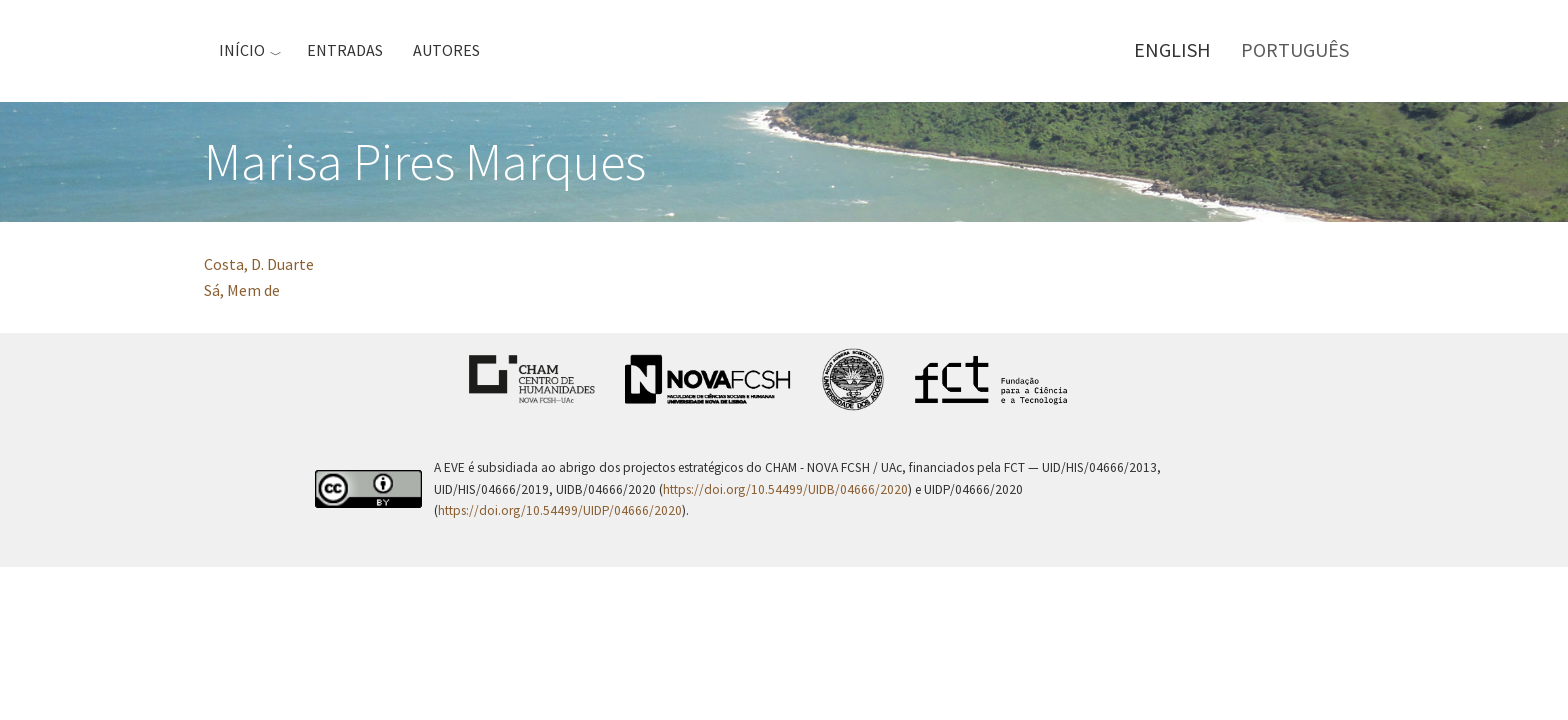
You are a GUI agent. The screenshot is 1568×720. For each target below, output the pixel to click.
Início (242, 50)
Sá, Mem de (242, 290)
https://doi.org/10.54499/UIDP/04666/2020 (560, 510)
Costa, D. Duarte (259, 264)
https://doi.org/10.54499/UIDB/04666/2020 (785, 489)
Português (1295, 49)
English (1172, 49)
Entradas (345, 50)
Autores (446, 50)
